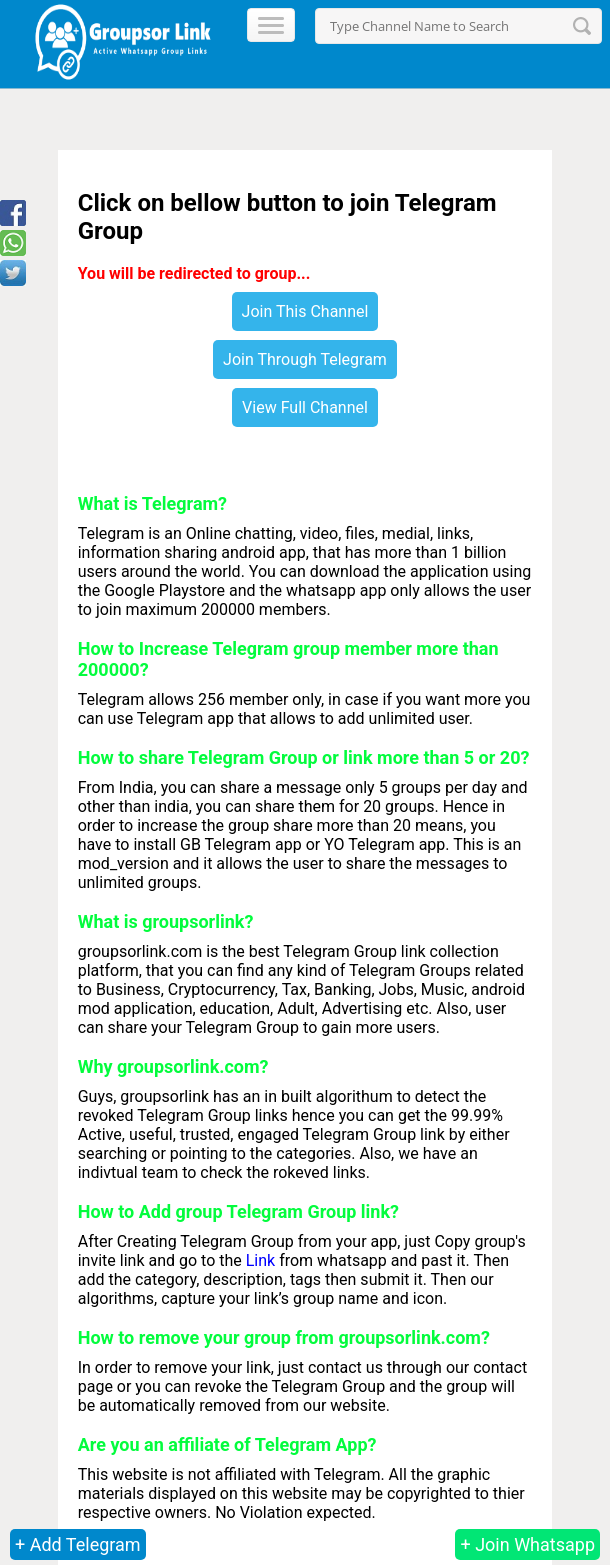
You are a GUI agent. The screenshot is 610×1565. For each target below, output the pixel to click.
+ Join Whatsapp (527, 1544)
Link (260, 1260)
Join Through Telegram (305, 359)
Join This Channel (305, 311)
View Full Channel (305, 407)
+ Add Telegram (78, 1544)
